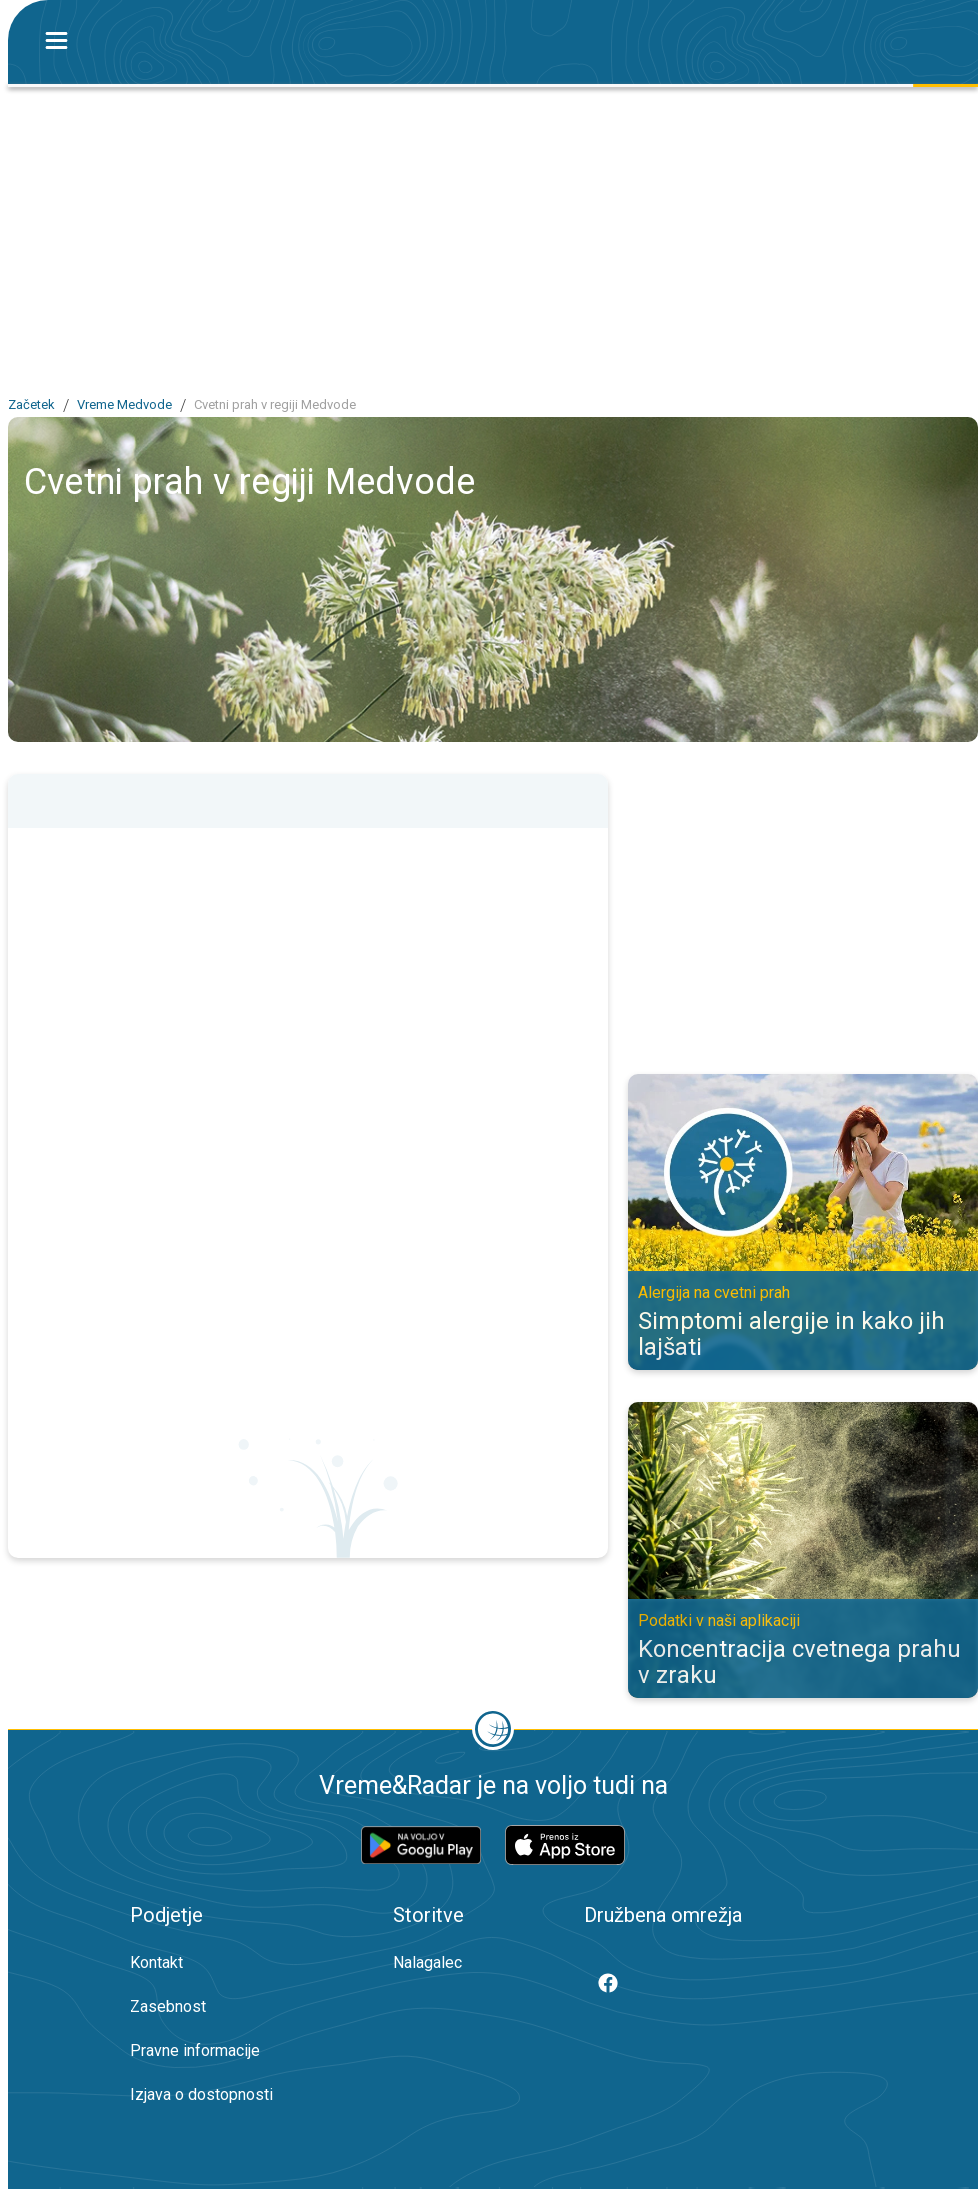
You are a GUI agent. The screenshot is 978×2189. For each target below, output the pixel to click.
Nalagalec (427, 1962)
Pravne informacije (195, 2050)
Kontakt (156, 1962)
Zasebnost (168, 2006)
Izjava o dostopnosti (201, 2094)
